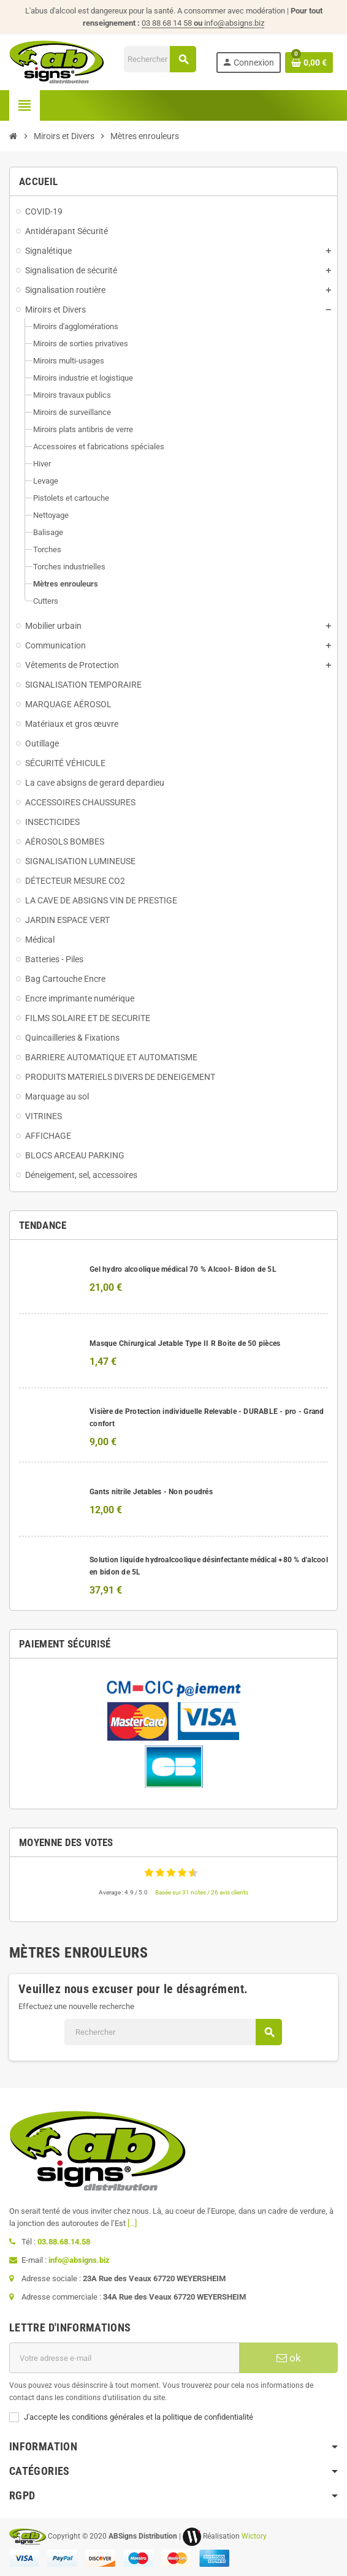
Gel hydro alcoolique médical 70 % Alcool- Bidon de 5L (183, 1269)
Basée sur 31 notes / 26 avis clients (201, 1892)
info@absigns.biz (234, 23)
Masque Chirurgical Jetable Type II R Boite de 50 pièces (185, 1343)
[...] (132, 2223)
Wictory (254, 2536)
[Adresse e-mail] (124, 2357)
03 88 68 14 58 (173, 23)
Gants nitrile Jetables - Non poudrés (151, 1491)
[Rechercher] (160, 59)
